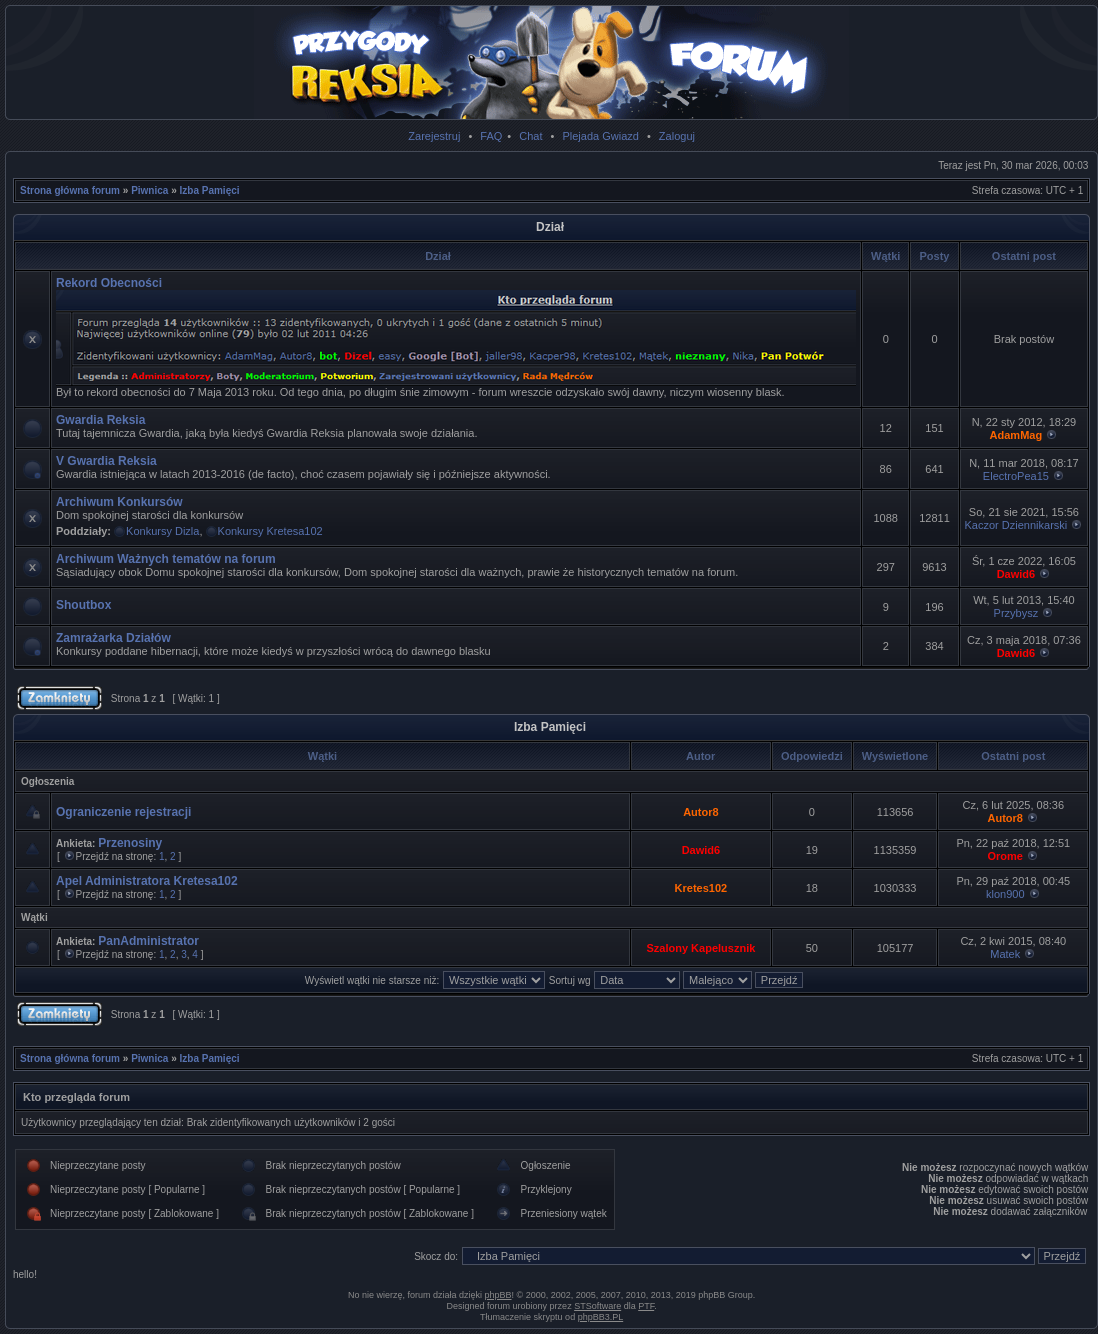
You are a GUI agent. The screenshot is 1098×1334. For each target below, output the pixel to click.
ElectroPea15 (1016, 476)
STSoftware (597, 1306)
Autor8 (700, 812)
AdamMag (1016, 435)
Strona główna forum (70, 190)
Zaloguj (677, 136)
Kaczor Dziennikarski (1016, 525)
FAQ (491, 136)
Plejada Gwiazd (600, 136)
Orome (1005, 856)
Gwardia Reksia (100, 420)
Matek (1005, 954)
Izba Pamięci (210, 190)
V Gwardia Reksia (106, 461)
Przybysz (1016, 613)
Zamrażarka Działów (113, 638)
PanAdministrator (148, 941)
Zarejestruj (434, 136)
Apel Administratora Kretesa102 (147, 881)
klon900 (1005, 894)
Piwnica (149, 190)
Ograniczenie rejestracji (123, 812)
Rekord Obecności (109, 283)
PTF (646, 1306)
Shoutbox (83, 605)
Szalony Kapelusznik (701, 948)
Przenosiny (130, 843)
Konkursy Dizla (162, 531)
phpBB (498, 1295)
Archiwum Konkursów (119, 502)
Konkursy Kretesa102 (270, 531)
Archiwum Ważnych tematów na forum (166, 559)
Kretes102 (701, 888)
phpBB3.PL (601, 1317)
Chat (530, 136)
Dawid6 (1016, 574)
